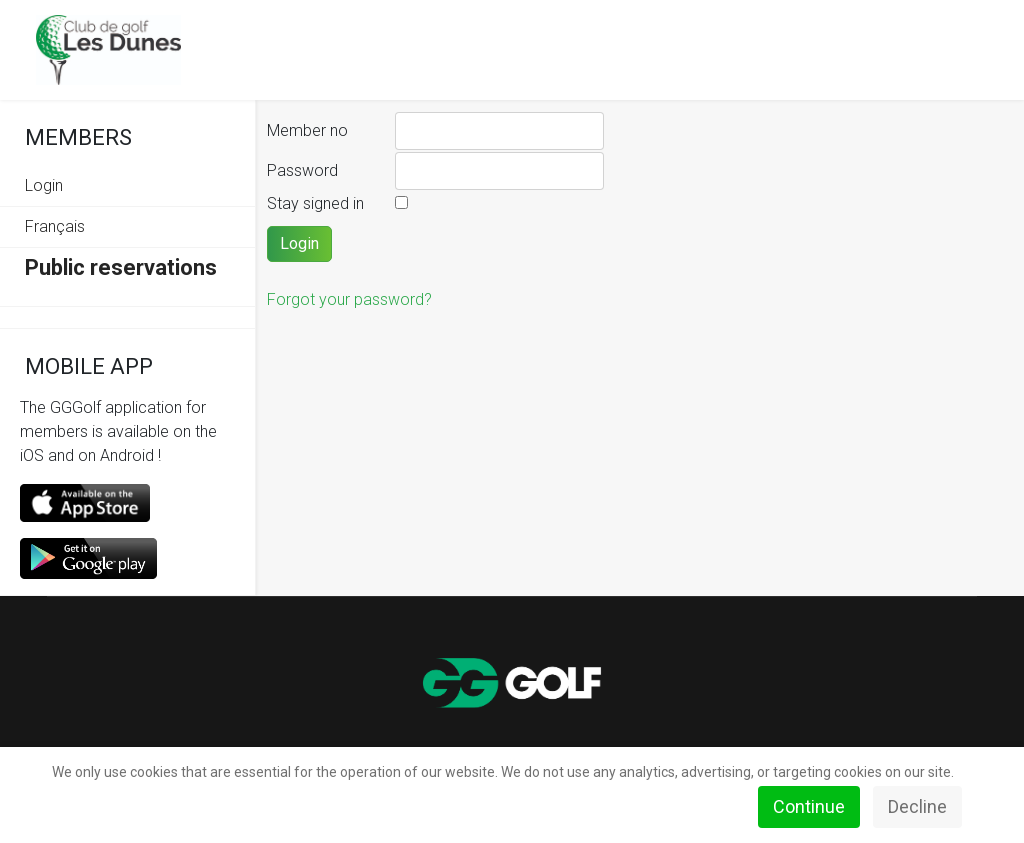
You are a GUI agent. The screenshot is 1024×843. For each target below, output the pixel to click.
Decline (917, 806)
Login (44, 185)
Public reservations (121, 267)
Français (55, 226)
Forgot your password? (349, 299)
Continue (809, 806)
